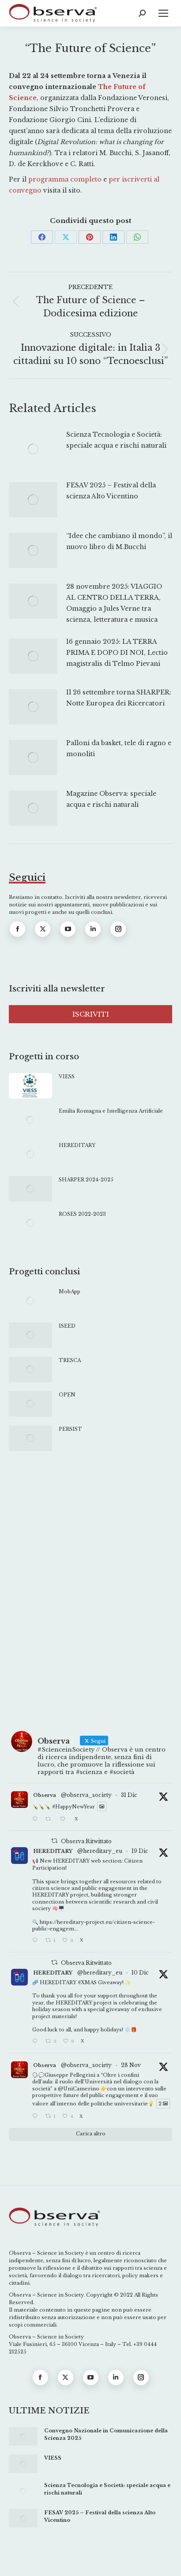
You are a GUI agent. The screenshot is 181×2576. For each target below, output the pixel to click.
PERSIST (70, 1429)
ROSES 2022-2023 (82, 1214)
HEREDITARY (77, 1145)
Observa (44, 1795)
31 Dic (129, 1795)
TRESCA (70, 1360)
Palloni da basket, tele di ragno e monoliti (118, 748)
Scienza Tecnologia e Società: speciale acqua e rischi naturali (116, 440)
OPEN (67, 1395)
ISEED (67, 1326)
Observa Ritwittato (86, 1841)
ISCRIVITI (90, 1014)
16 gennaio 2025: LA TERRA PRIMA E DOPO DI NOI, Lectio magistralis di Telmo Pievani (117, 653)
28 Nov (131, 2065)
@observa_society (86, 1795)
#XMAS (87, 1982)
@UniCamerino (78, 2089)
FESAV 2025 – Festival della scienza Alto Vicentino (111, 490)
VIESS (67, 1076)
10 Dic (140, 1972)
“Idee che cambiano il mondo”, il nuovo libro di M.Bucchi (119, 541)
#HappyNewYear (73, 1806)
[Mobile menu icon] (163, 13)
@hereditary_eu (99, 1851)
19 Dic (140, 1851)
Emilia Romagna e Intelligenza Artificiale (111, 1111)
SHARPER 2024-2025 (86, 1180)
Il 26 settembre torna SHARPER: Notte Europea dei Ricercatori (118, 697)
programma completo (65, 179)
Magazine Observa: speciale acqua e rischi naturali (111, 799)
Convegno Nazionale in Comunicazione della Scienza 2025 (106, 2434)
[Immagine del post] (33, 449)
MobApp (69, 1291)
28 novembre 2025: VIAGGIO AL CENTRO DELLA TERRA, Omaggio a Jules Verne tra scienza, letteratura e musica (114, 603)
